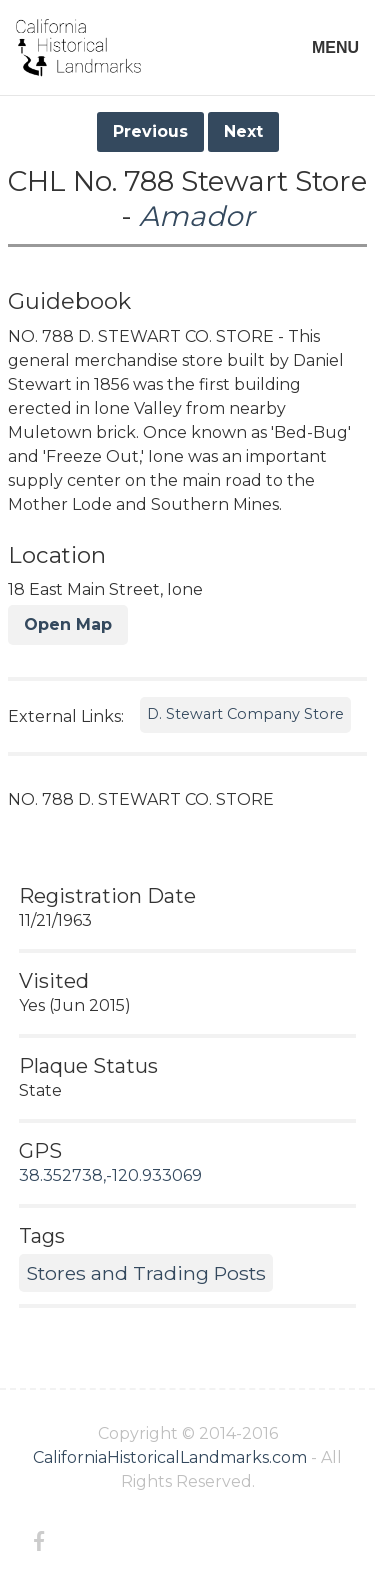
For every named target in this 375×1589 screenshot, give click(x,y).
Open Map (68, 624)
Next (243, 131)
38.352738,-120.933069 (110, 1175)
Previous (150, 131)
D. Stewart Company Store (245, 714)
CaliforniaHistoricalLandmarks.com (170, 1457)
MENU (335, 47)
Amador (196, 216)
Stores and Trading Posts (146, 1273)
